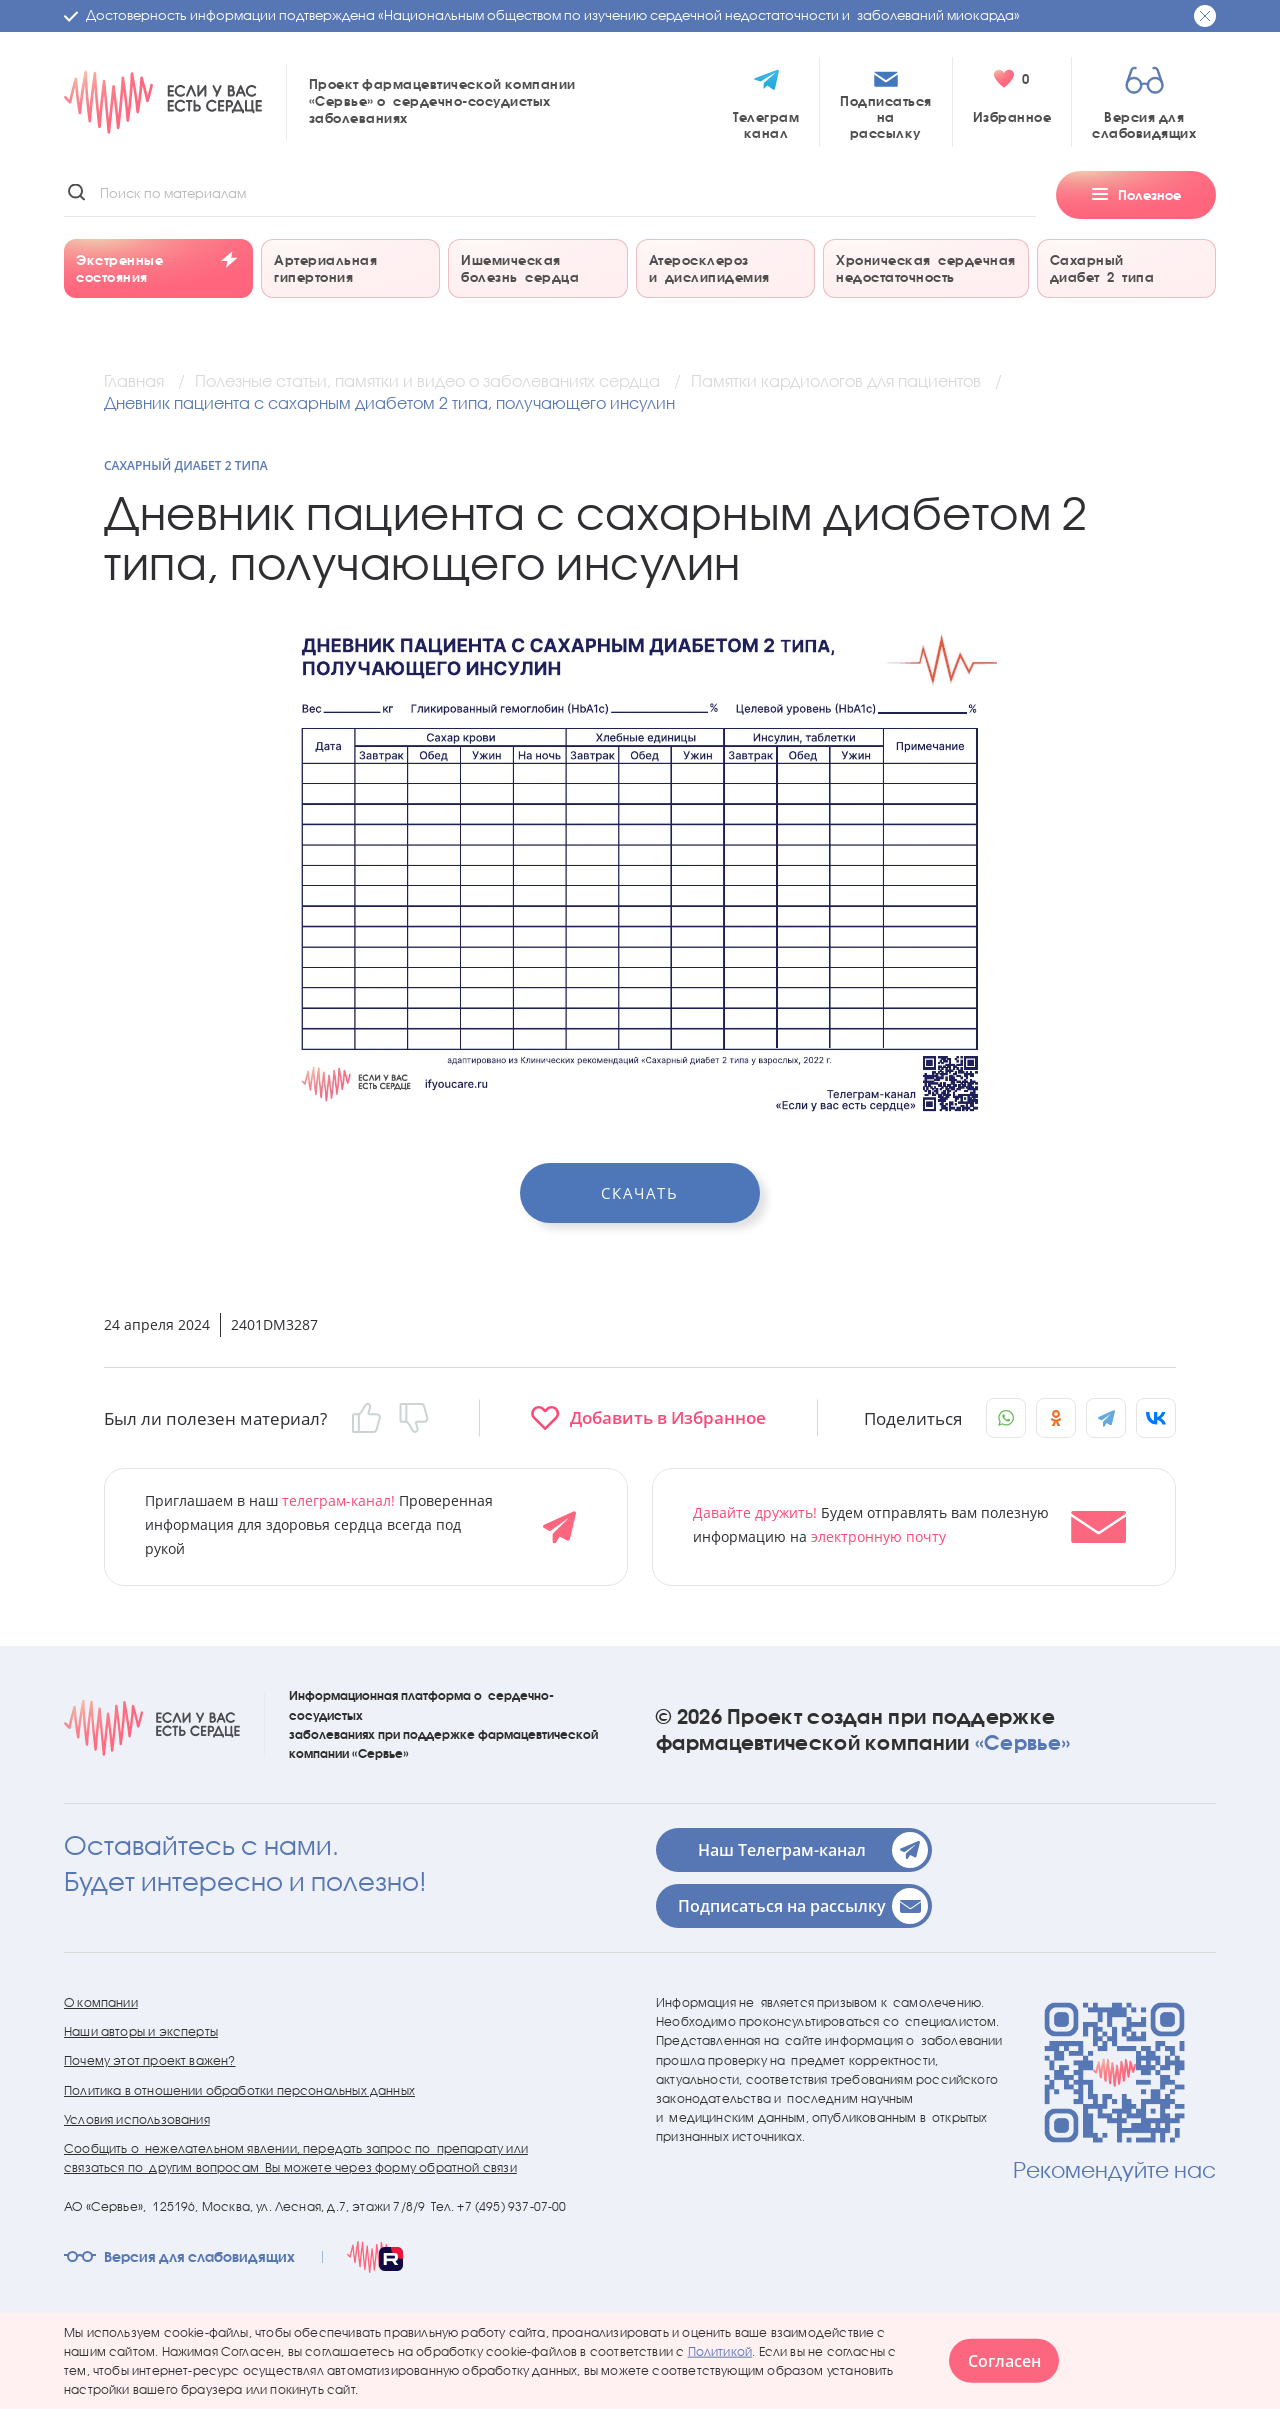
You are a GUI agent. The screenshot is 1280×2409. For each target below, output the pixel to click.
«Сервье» (1022, 1742)
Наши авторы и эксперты (141, 2031)
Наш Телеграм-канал (813, 1850)
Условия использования (137, 2119)
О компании (101, 2002)
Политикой (720, 2350)
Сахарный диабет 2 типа (186, 465)
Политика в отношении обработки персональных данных (239, 2090)
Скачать (640, 1193)
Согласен (1004, 2361)
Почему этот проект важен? (150, 2060)
